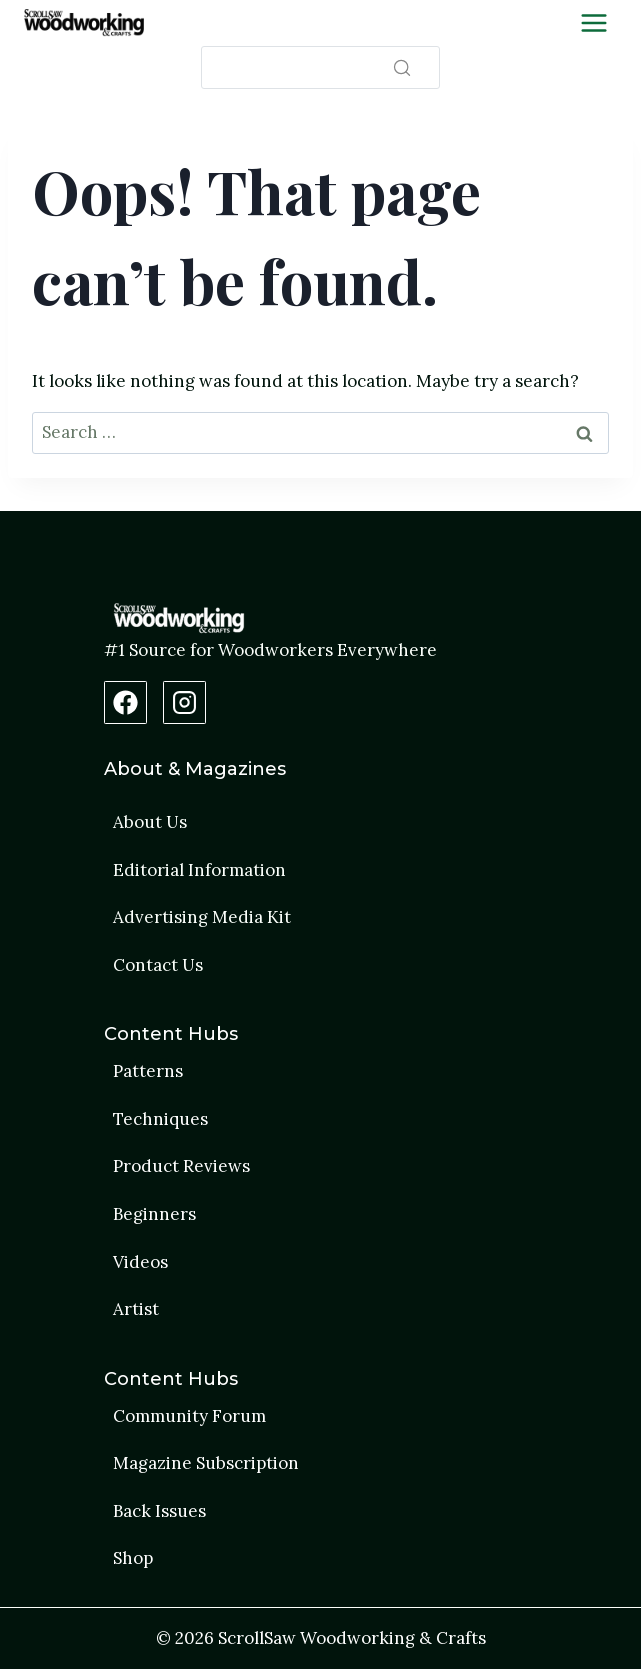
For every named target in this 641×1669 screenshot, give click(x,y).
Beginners (154, 1214)
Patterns (148, 1071)
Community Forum (189, 1416)
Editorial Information (199, 870)
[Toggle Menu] (594, 23)
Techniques (160, 1119)
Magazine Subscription (206, 1463)
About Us (150, 822)
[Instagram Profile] (184, 702)
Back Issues (159, 1511)
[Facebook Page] (125, 702)
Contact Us (158, 965)
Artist (136, 1309)
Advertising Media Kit (202, 917)
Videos (140, 1262)
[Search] (320, 67)
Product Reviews (181, 1166)
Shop (133, 1558)
